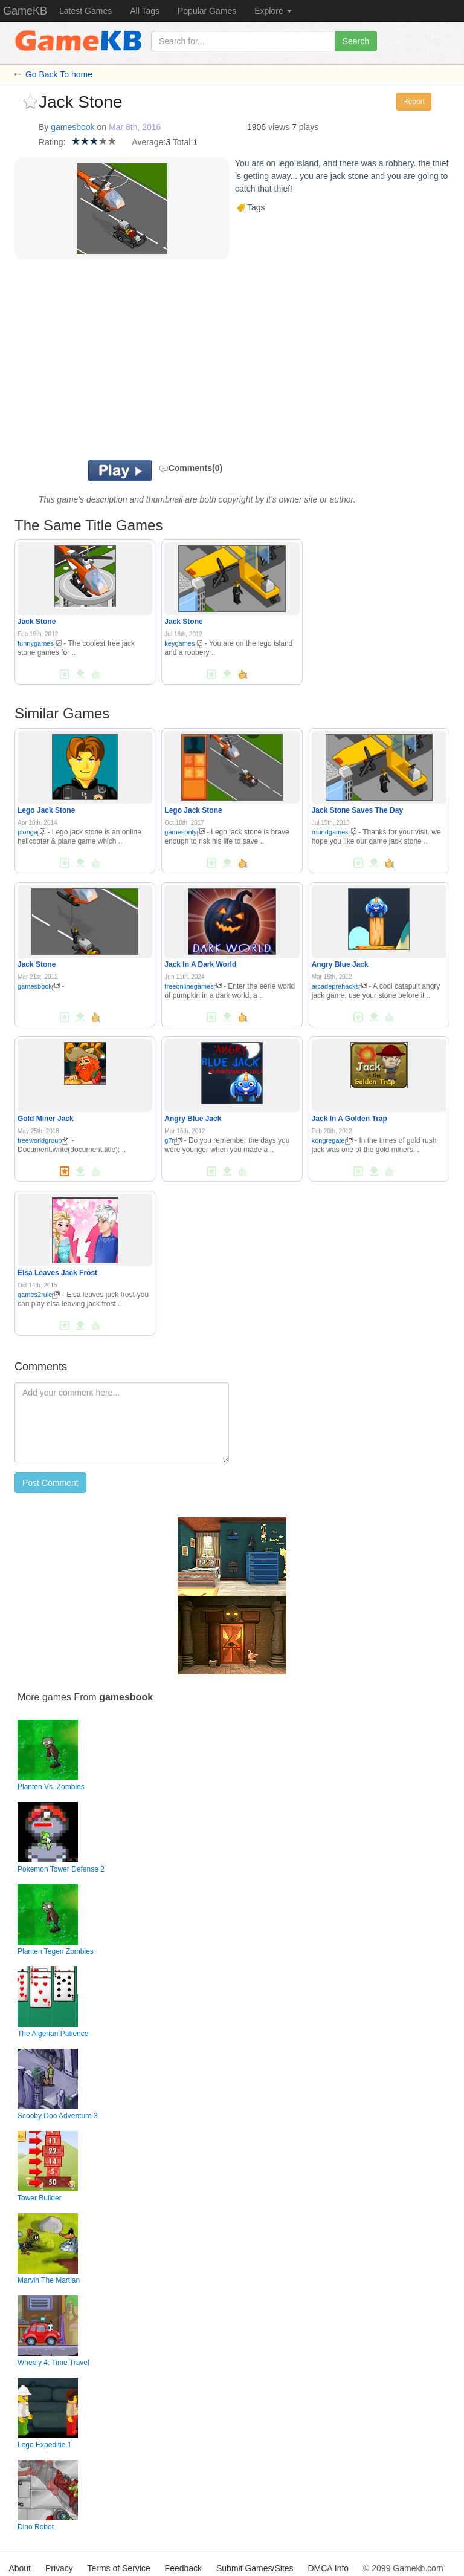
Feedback (183, 2568)
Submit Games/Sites (255, 2568)
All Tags (145, 11)
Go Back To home (58, 74)
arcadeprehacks (339, 986)
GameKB (25, 11)
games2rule (39, 1294)
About (19, 2568)
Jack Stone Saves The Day (357, 810)
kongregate (332, 1140)
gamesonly (184, 832)
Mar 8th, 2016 (135, 127)
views (278, 127)
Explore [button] (272, 11)
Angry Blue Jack (340, 964)
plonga (31, 832)
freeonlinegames (192, 986)
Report (414, 101)
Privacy (59, 2568)
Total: (183, 142)
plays (309, 127)
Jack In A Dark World (200, 964)
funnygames (40, 643)
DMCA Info (328, 2568)
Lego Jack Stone (46, 810)
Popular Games (207, 11)
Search (356, 41)
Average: (149, 142)
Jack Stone (37, 621)
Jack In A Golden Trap (349, 1118)
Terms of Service (118, 2568)
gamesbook (72, 127)
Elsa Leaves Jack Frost (57, 1273)
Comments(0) (190, 468)
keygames (183, 643)
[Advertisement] (189, 362)
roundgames (334, 832)
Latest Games (85, 11)
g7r (173, 1140)
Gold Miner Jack (46, 1118)
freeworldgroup (43, 1140)
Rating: (52, 142)
